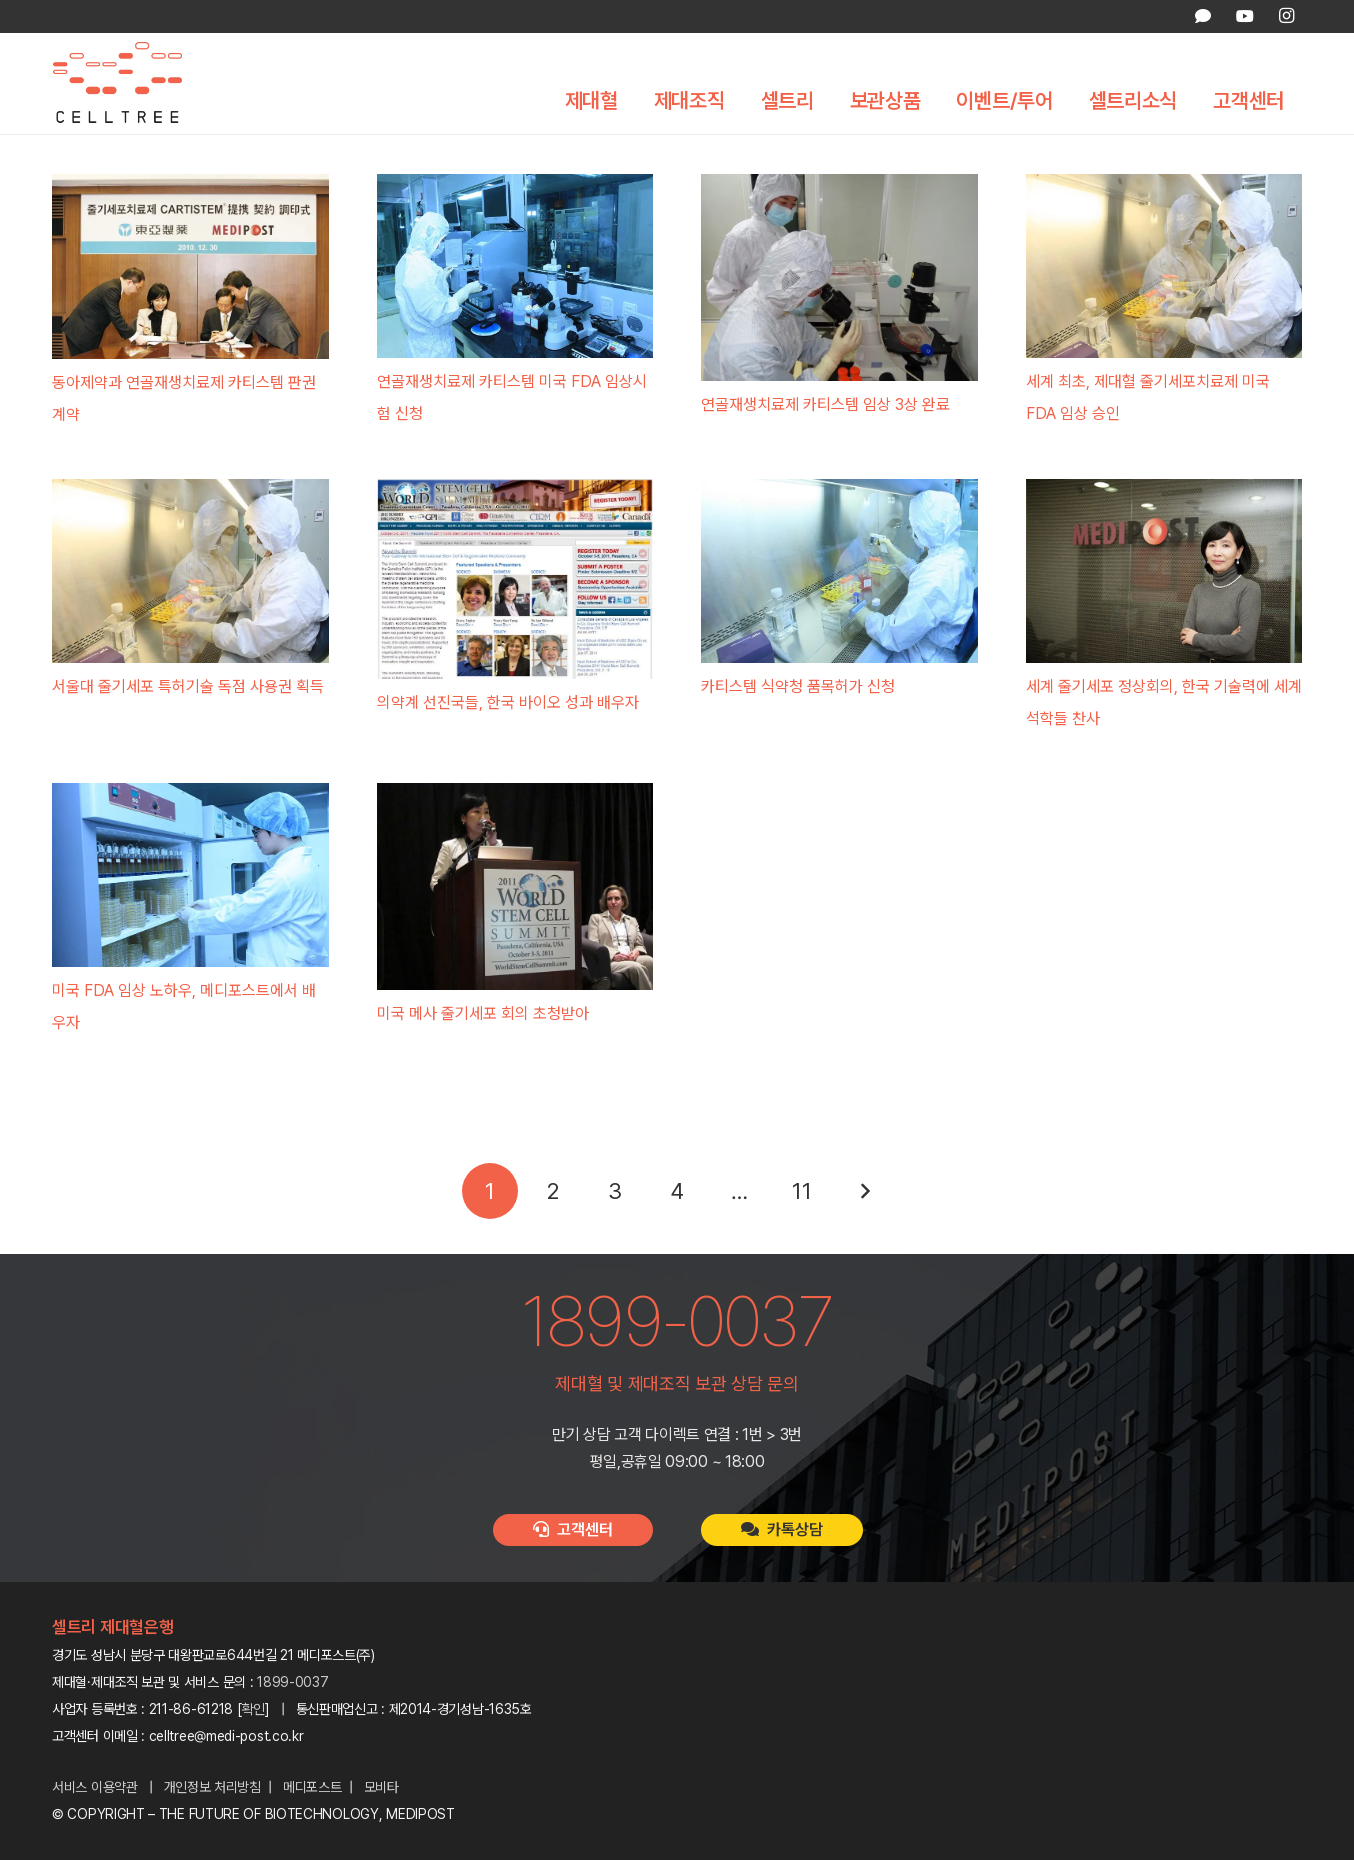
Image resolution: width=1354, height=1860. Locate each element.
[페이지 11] (802, 1191)
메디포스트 (312, 1787)
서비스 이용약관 (95, 1787)
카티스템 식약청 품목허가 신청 (798, 686)
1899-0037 (292, 1682)
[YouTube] (1244, 16)
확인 (253, 1709)
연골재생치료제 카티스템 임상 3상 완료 (825, 404)
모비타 (381, 1787)
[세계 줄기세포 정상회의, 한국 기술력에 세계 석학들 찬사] (1164, 571)
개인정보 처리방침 (212, 1787)
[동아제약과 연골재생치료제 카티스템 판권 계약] (190, 266)
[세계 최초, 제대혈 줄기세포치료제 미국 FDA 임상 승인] (1164, 266)
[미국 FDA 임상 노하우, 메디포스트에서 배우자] (190, 875)
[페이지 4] (677, 1191)
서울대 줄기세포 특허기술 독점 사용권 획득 (188, 686)
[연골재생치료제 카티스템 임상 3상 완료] (839, 277)
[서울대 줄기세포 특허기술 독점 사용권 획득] (190, 571)
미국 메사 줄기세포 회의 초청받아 (483, 1013)
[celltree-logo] (131, 87)
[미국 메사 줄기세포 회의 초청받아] (515, 886)
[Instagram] (1286, 16)
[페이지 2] (552, 1191)
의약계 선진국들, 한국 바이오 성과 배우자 (508, 702)
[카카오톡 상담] (1203, 16)
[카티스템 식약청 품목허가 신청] (839, 571)
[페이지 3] (615, 1191)
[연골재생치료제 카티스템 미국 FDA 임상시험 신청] (515, 266)
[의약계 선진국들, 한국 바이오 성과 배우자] (515, 579)
